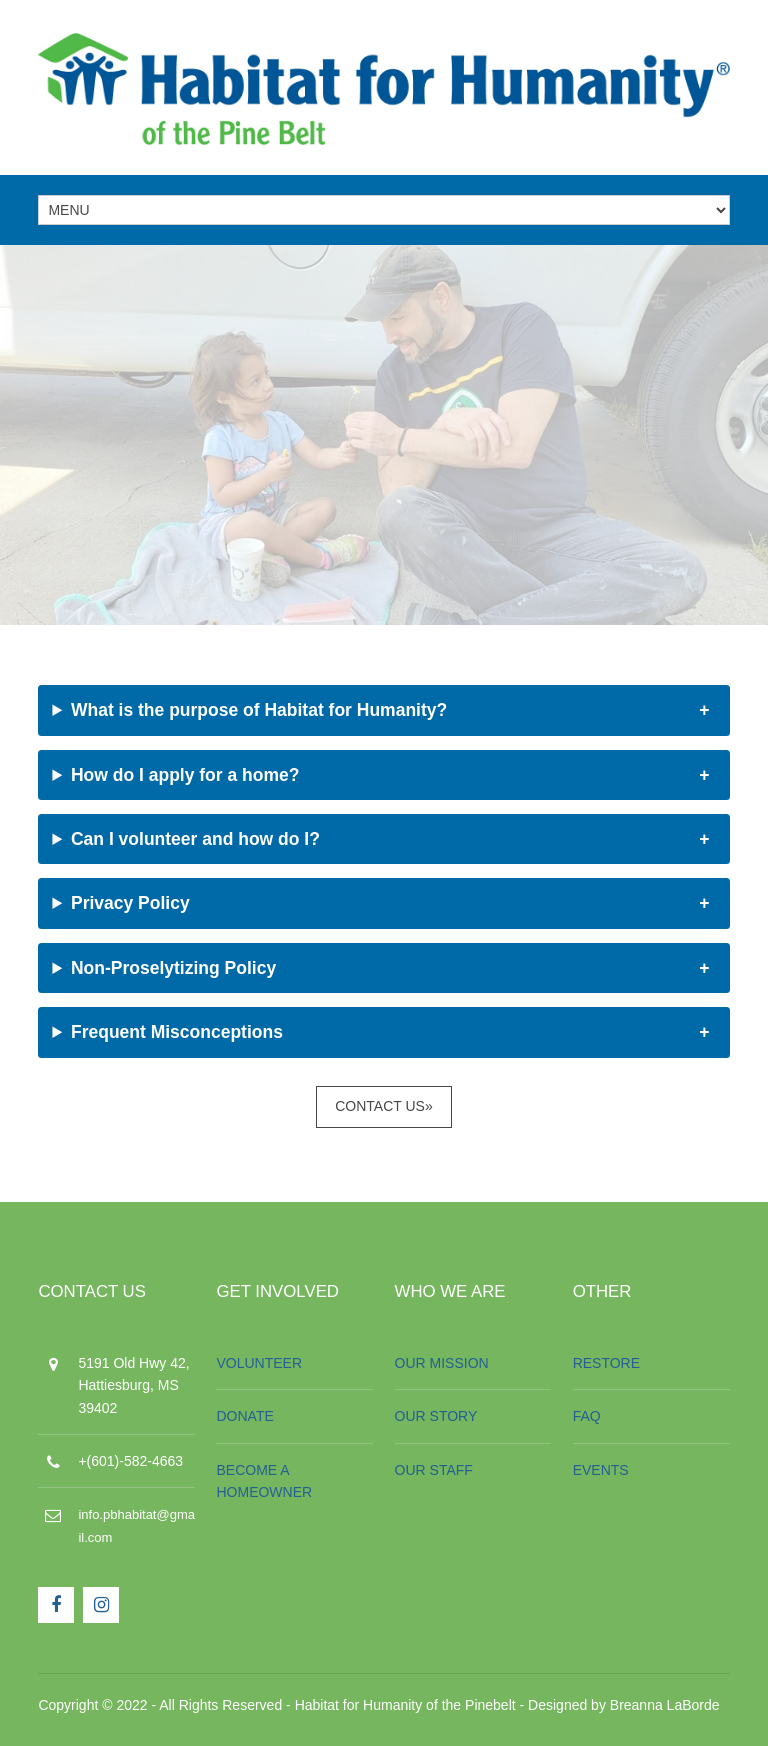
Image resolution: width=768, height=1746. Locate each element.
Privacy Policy (130, 903)
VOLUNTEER (259, 1363)
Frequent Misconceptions (177, 1032)
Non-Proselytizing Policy (173, 968)
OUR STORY (436, 1416)
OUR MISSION (442, 1363)
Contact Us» (384, 1106)
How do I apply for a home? (185, 775)
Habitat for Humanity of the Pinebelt (405, 1705)
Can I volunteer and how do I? (195, 839)
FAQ (587, 1416)
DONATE (244, 1416)
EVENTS (601, 1470)
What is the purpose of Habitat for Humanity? (259, 710)
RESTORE (606, 1363)
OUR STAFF (434, 1470)
